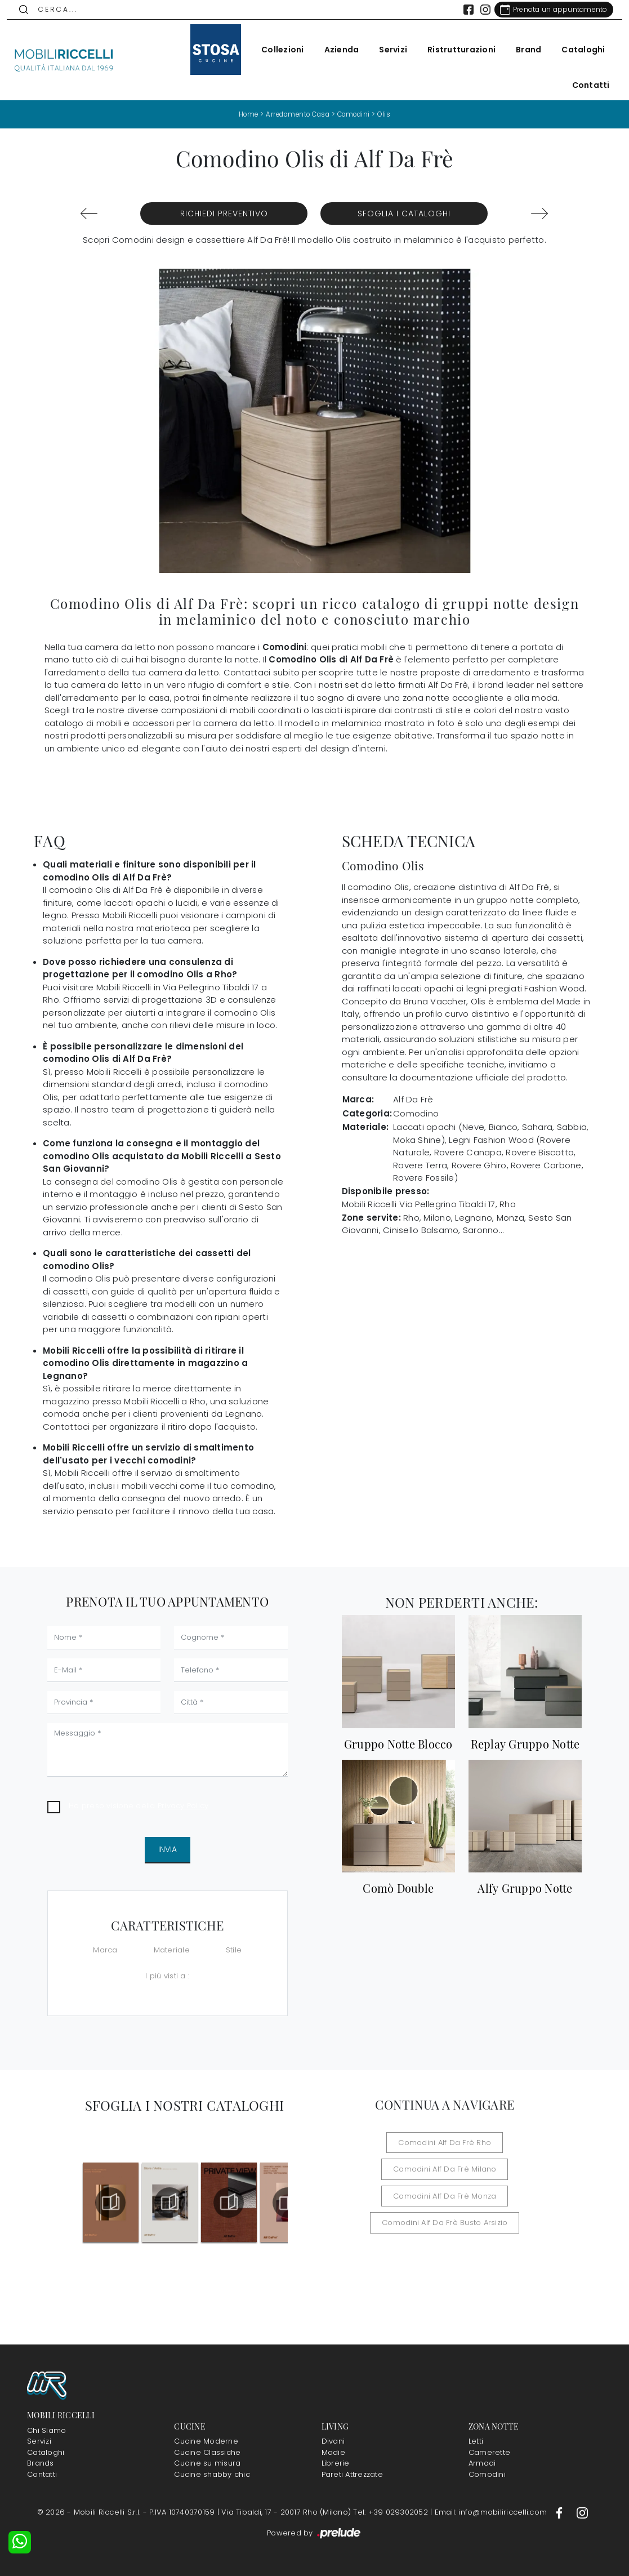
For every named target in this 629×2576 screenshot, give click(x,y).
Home (244, 114)
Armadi (482, 2463)
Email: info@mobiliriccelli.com (492, 2512)
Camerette (489, 2452)
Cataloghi (577, 49)
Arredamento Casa (296, 114)
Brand (522, 49)
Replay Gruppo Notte (525, 1743)
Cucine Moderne (206, 2441)
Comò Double (398, 1888)
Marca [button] (105, 1950)
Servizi (387, 49)
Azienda (335, 49)
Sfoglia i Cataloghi (404, 213)
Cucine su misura (207, 2463)
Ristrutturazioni (455, 49)
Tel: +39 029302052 (391, 2512)
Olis (389, 114)
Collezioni (276, 49)
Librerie (336, 2463)
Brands (40, 2463)
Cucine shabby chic (212, 2474)
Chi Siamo (46, 2430)
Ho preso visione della (138, 1805)
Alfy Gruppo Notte (525, 1888)
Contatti (584, 85)
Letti (476, 2441)
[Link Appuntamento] (547, 9)
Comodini (356, 114)
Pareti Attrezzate (352, 2474)
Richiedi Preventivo (224, 213)
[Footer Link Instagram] (582, 2512)
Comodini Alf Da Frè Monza (444, 2195)
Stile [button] (234, 1950)
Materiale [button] (172, 1950)
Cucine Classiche (207, 2452)
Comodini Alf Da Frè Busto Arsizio (444, 2222)
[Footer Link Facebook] (560, 2512)
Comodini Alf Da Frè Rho (444, 2142)
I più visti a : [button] (167, 1975)
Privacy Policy (183, 1805)
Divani (333, 2441)
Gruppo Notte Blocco (398, 1743)
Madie (333, 2452)
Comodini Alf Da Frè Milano (445, 2169)
